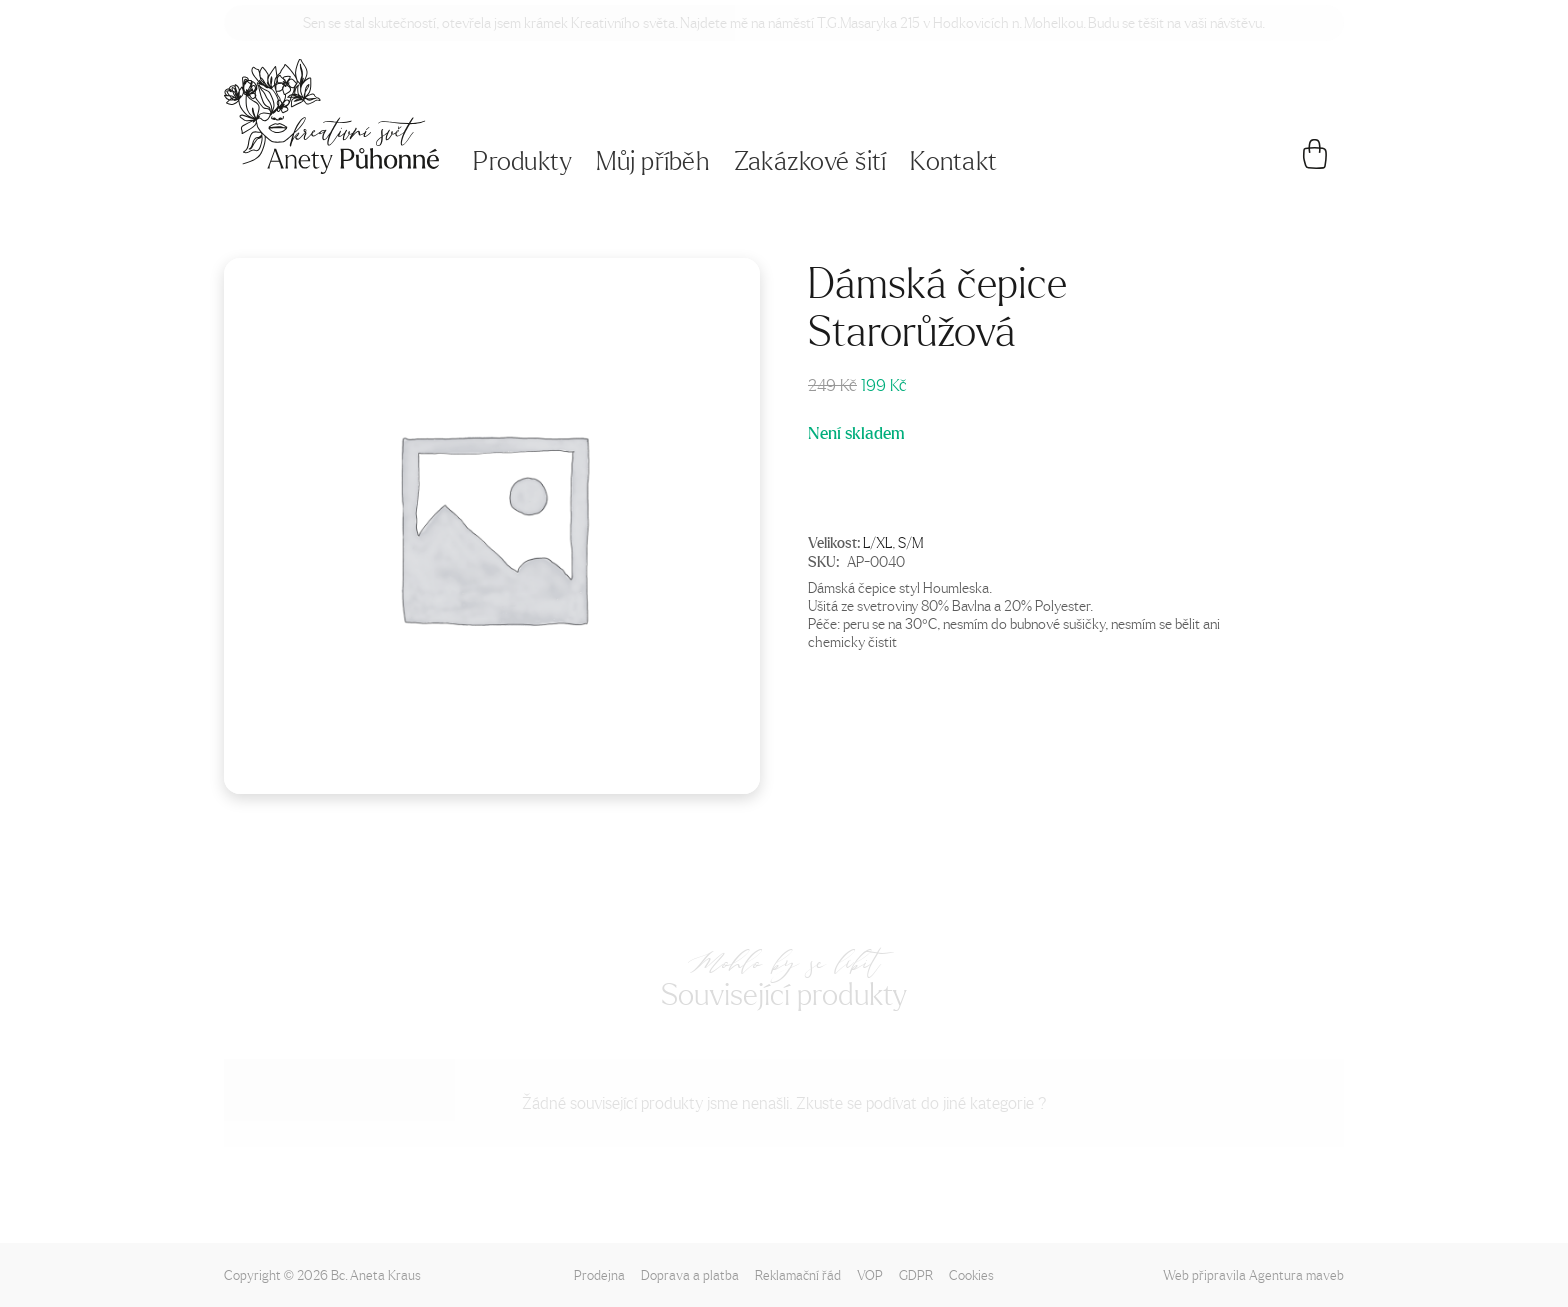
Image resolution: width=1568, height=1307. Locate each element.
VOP (870, 1274)
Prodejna (599, 1274)
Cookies (971, 1274)
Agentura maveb (1296, 1274)
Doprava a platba (690, 1274)
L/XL (877, 542)
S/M (910, 542)
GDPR (916, 1274)
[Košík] (1315, 162)
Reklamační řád (798, 1274)
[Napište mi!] (331, 116)
